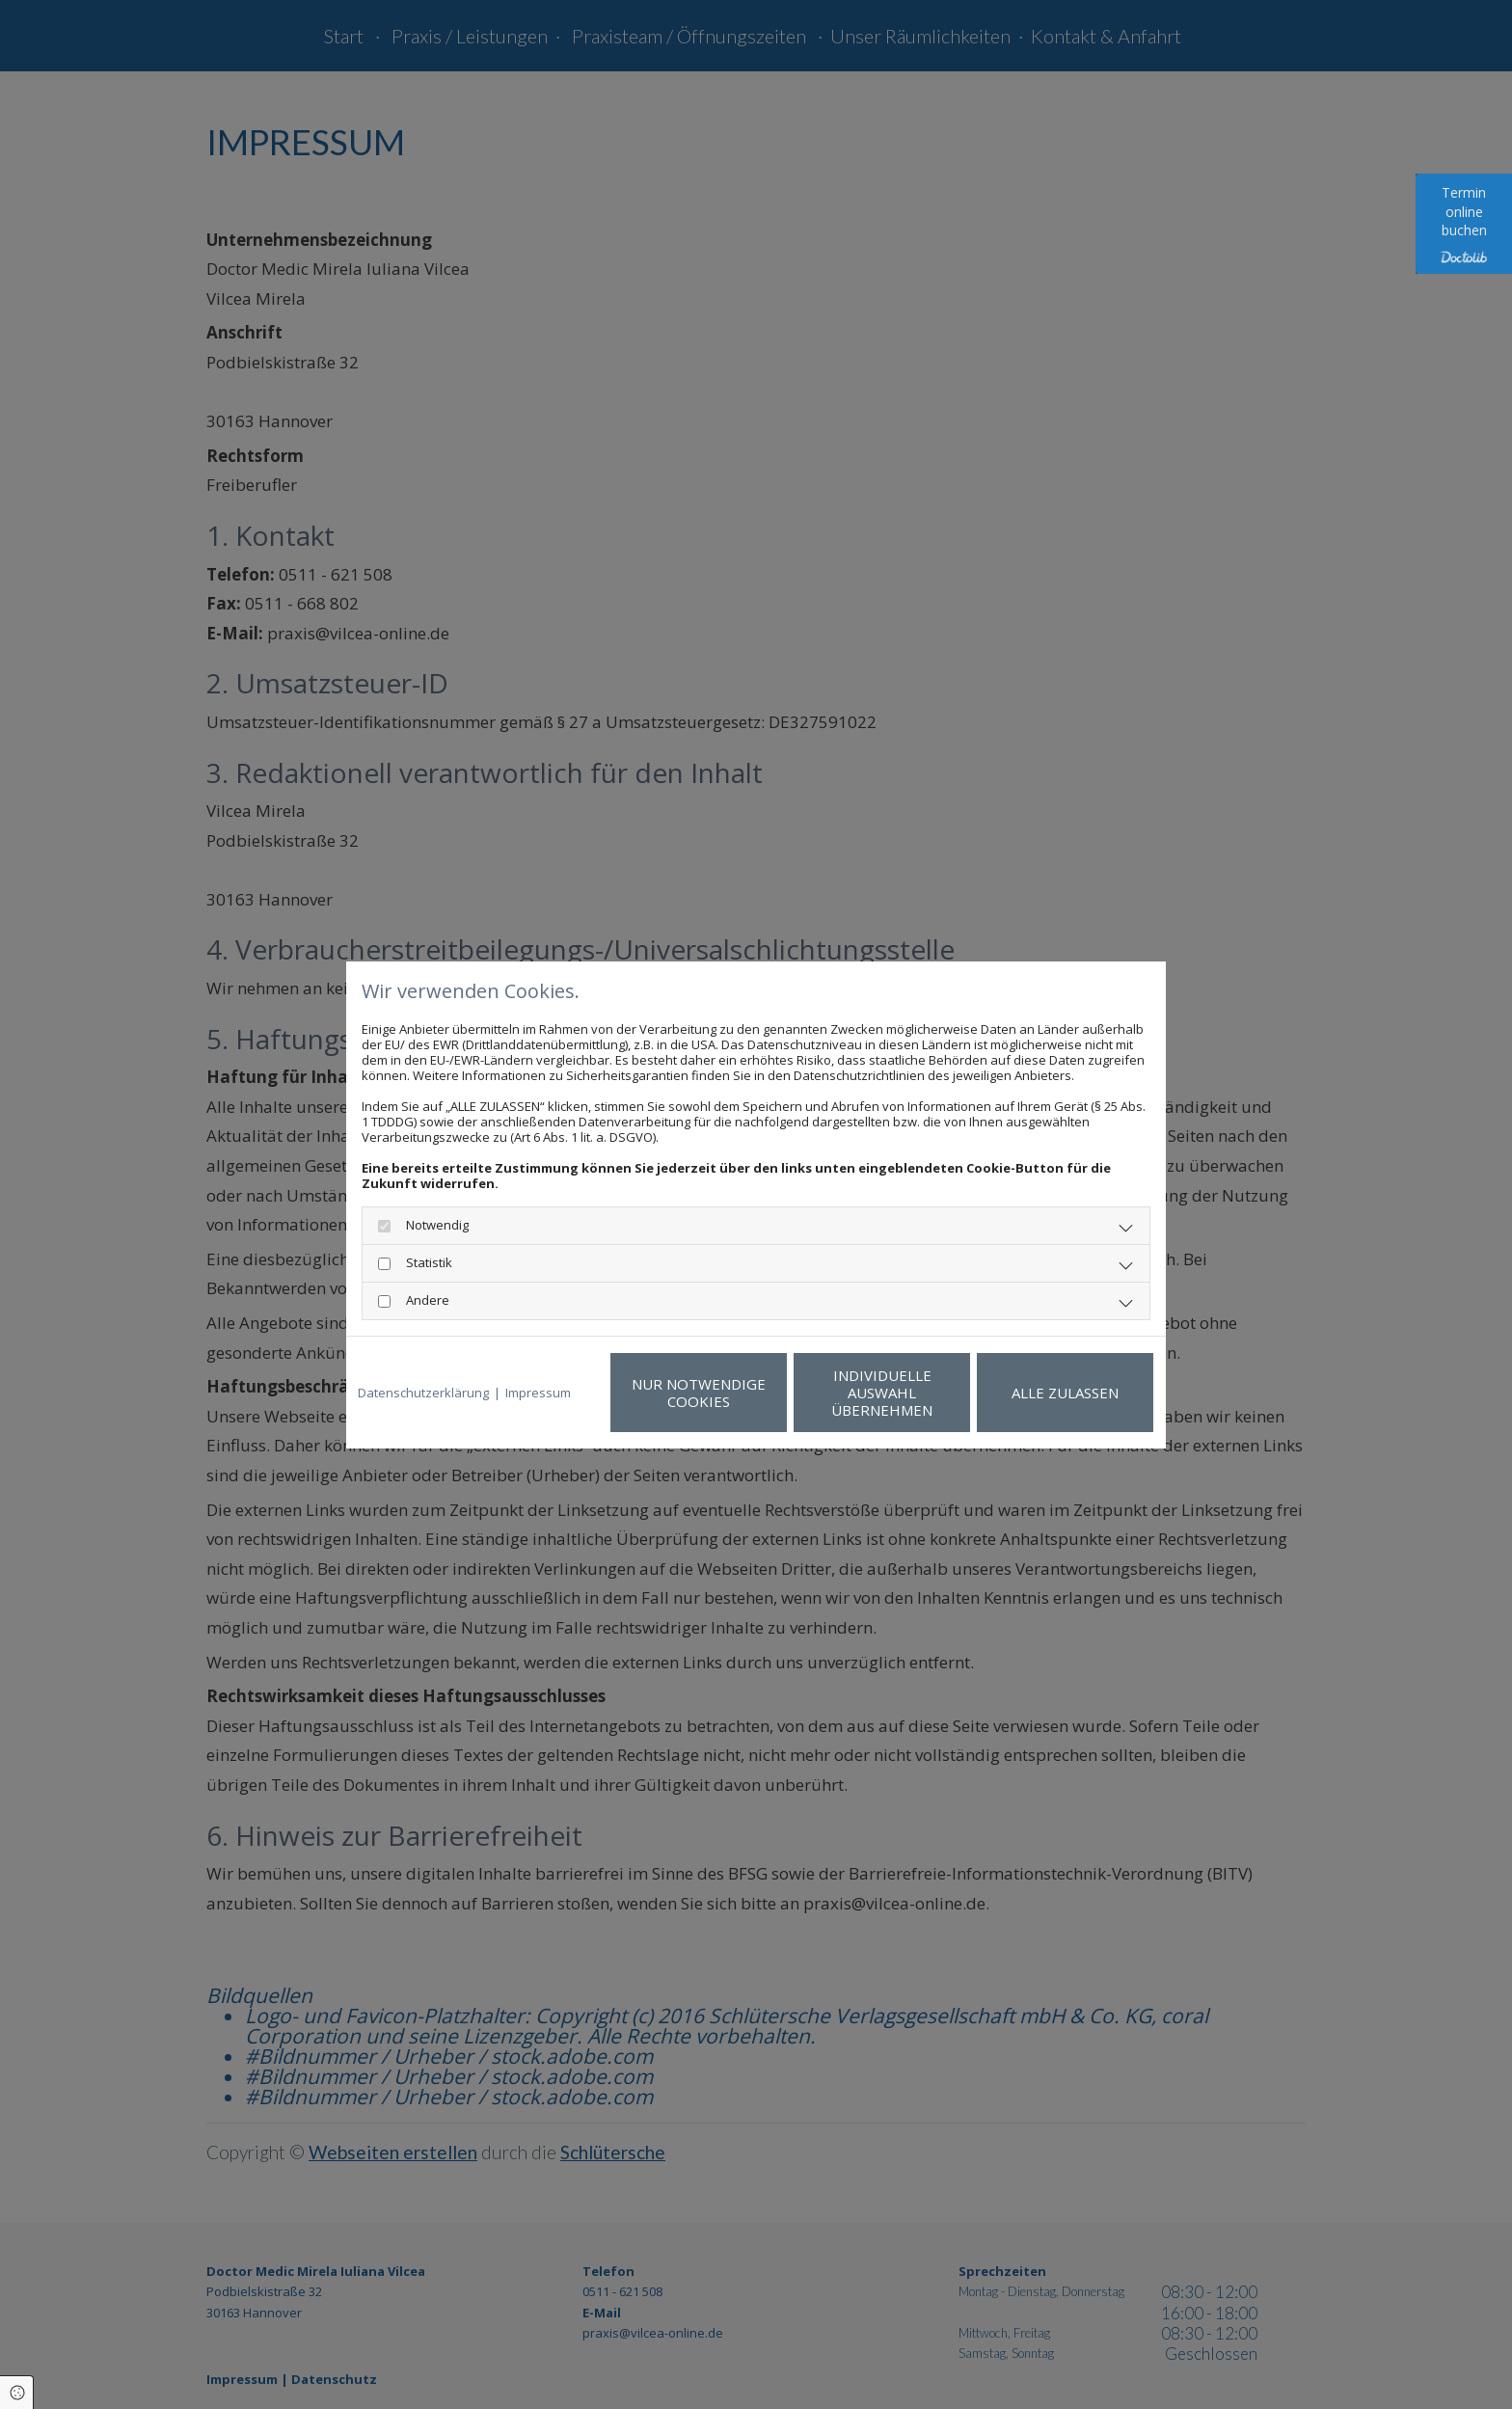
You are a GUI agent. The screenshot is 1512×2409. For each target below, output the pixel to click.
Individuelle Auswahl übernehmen (881, 1393)
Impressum (538, 1392)
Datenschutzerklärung (423, 1392)
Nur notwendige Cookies (699, 1392)
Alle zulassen (1065, 1392)
